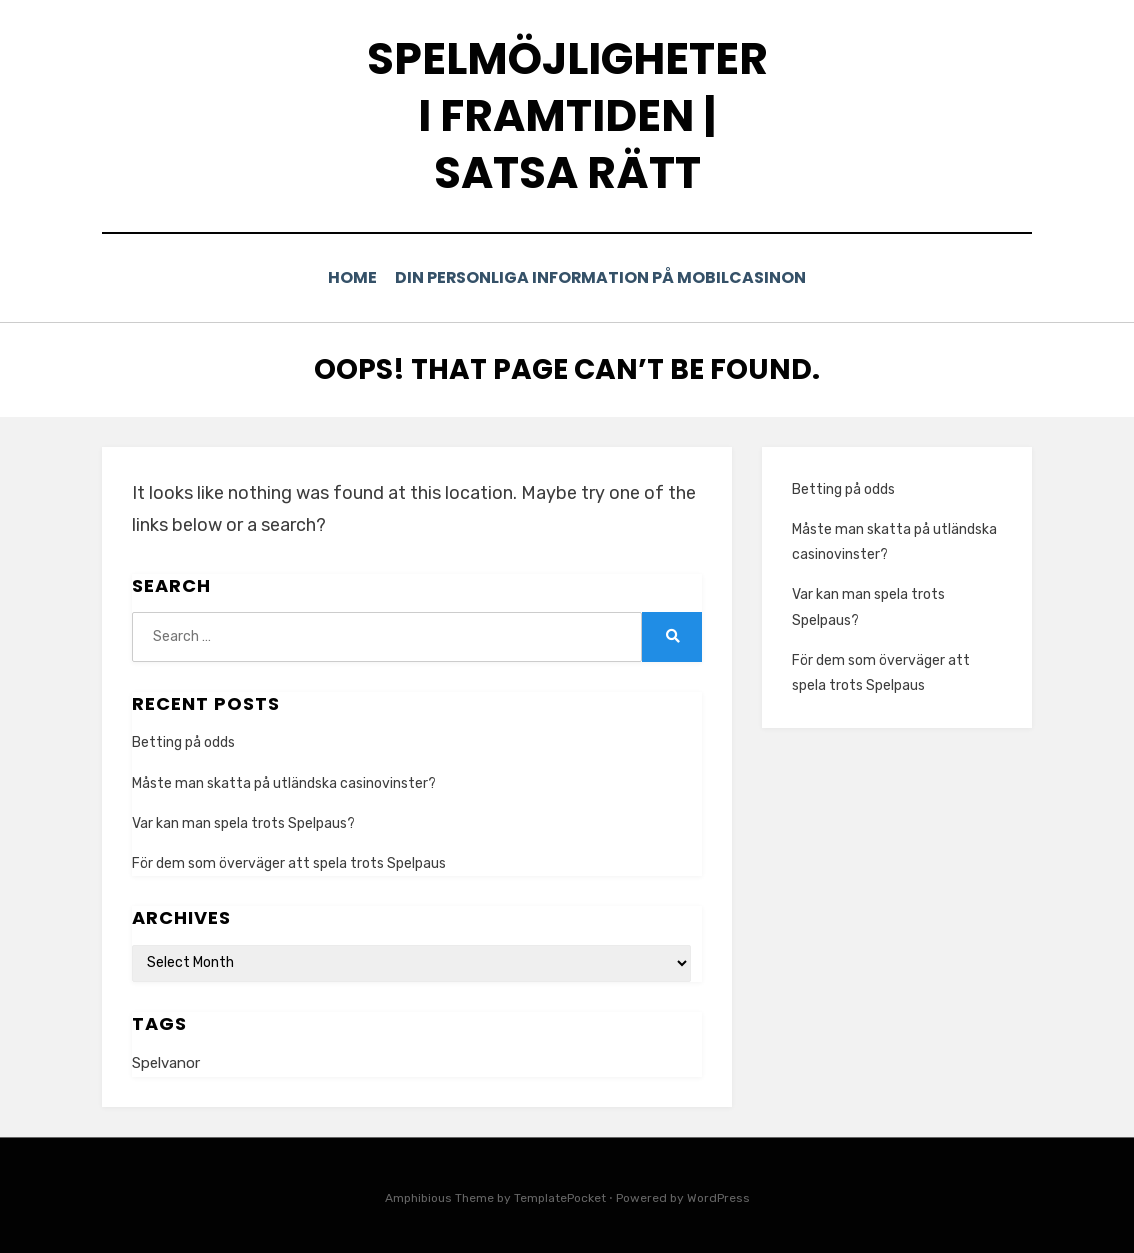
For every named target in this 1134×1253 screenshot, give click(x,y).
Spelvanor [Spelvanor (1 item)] (166, 1061)
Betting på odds (183, 741)
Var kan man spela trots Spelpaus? (243, 821)
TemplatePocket (560, 1196)
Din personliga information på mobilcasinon (605, 277)
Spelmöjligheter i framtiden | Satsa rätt (567, 115)
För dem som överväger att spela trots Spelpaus (289, 861)
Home (354, 277)
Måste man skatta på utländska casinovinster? (284, 781)
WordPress (718, 1196)
